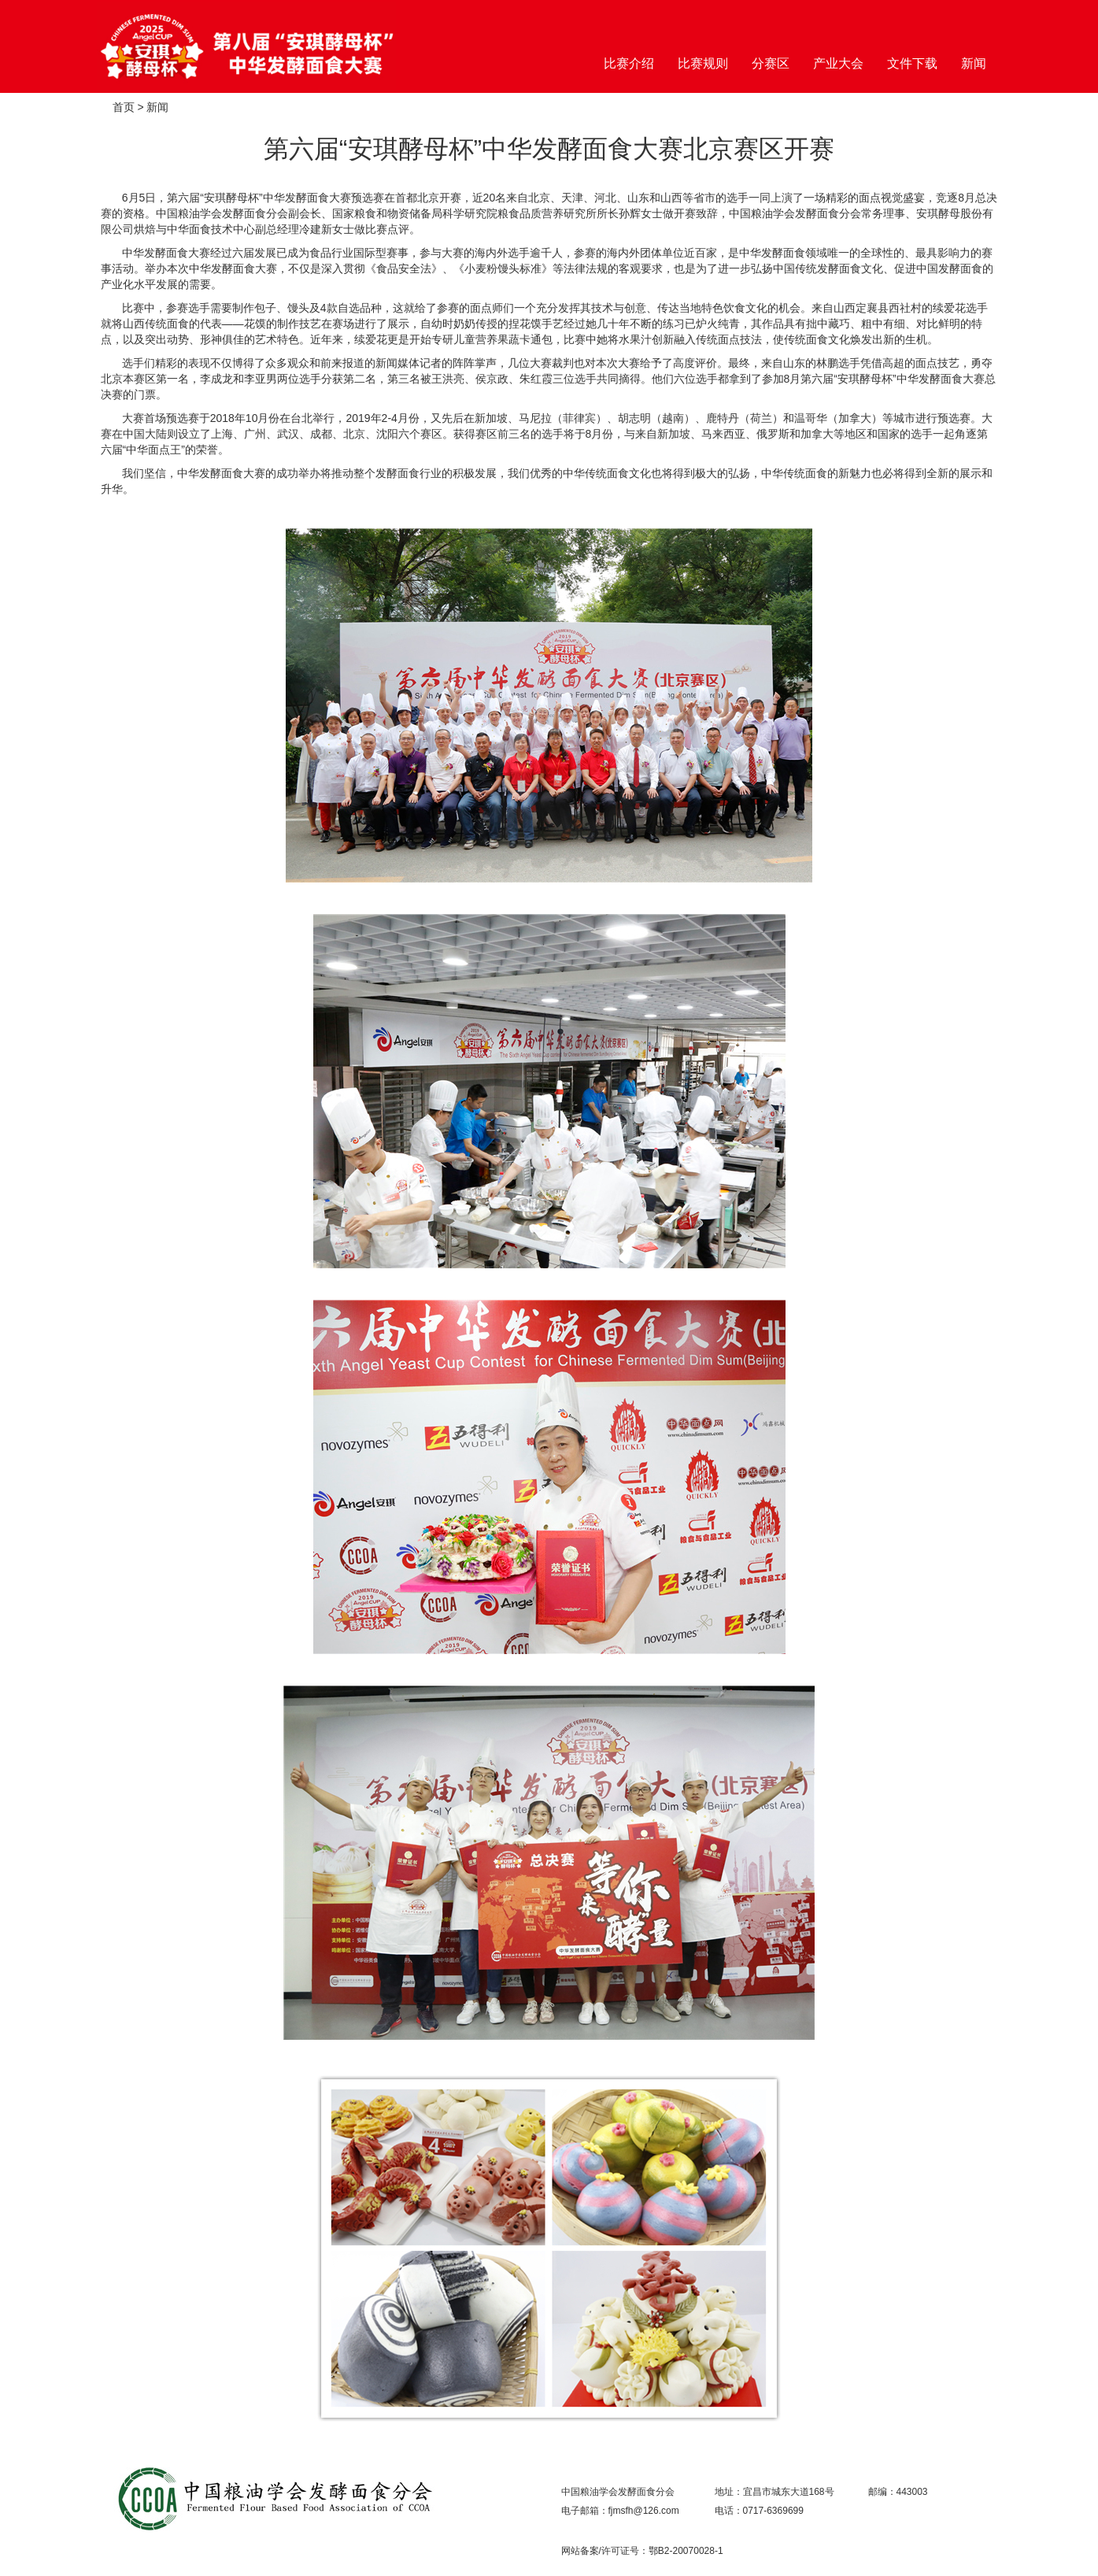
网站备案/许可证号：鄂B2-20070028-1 (642, 2550)
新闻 (973, 63)
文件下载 (912, 63)
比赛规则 (703, 63)
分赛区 (770, 63)
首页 (124, 107)
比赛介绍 (629, 63)
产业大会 (838, 63)
